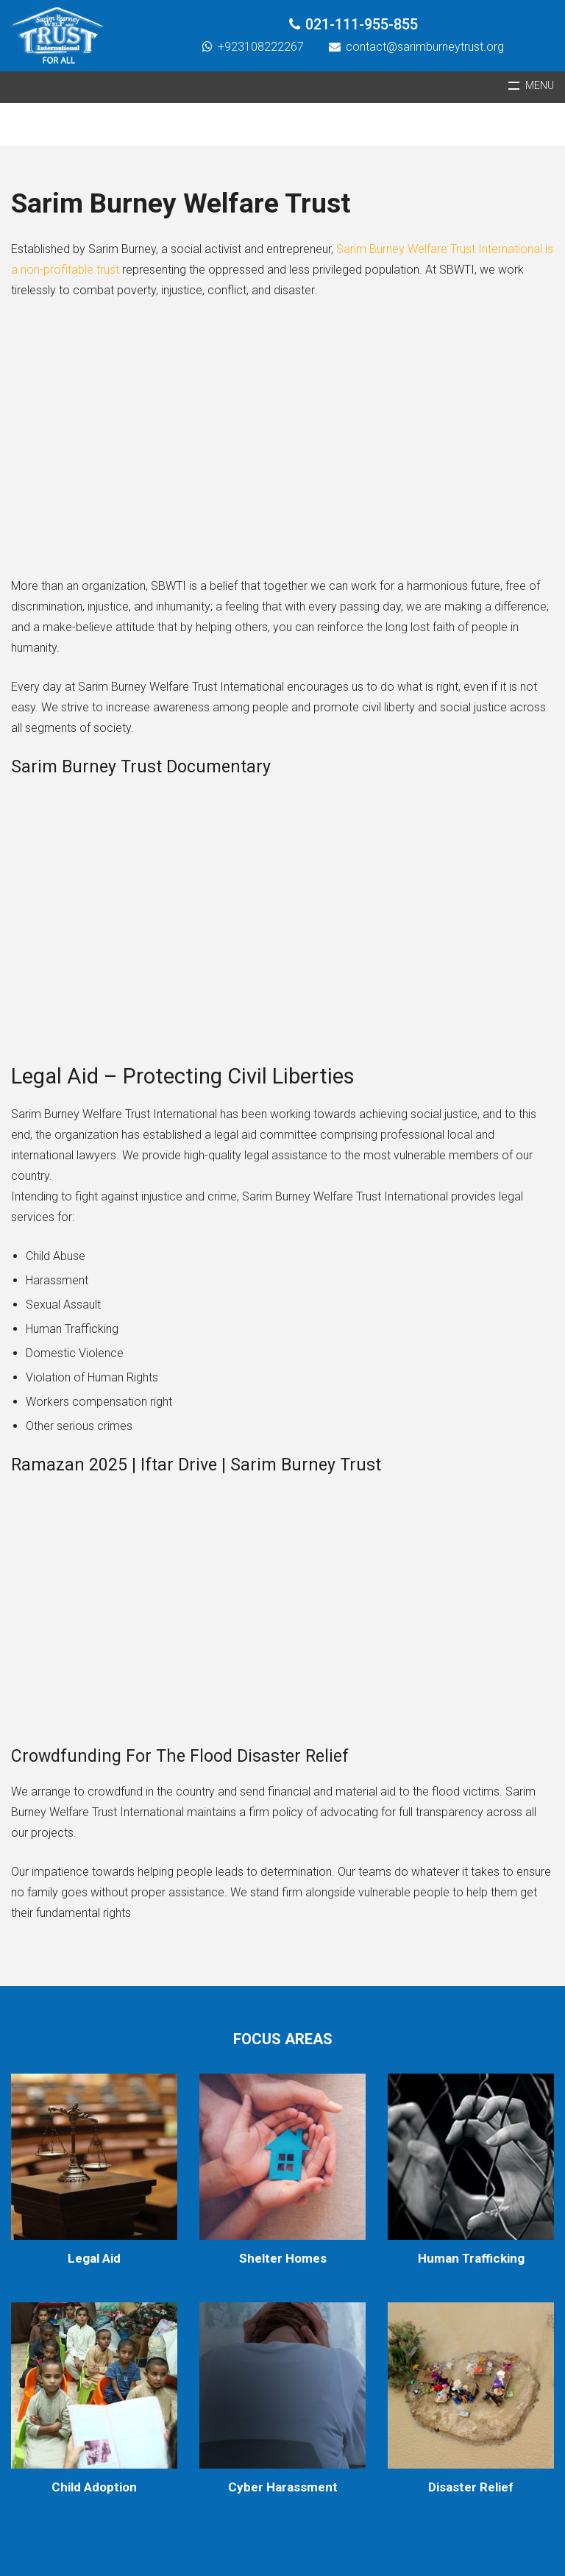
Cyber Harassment (283, 2487)
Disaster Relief (471, 2487)
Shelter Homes (283, 2258)
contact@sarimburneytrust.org (425, 47)
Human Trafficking (471, 2258)
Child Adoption (94, 2487)
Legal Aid (94, 2258)
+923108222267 (261, 47)
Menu (539, 86)
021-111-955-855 (361, 25)
